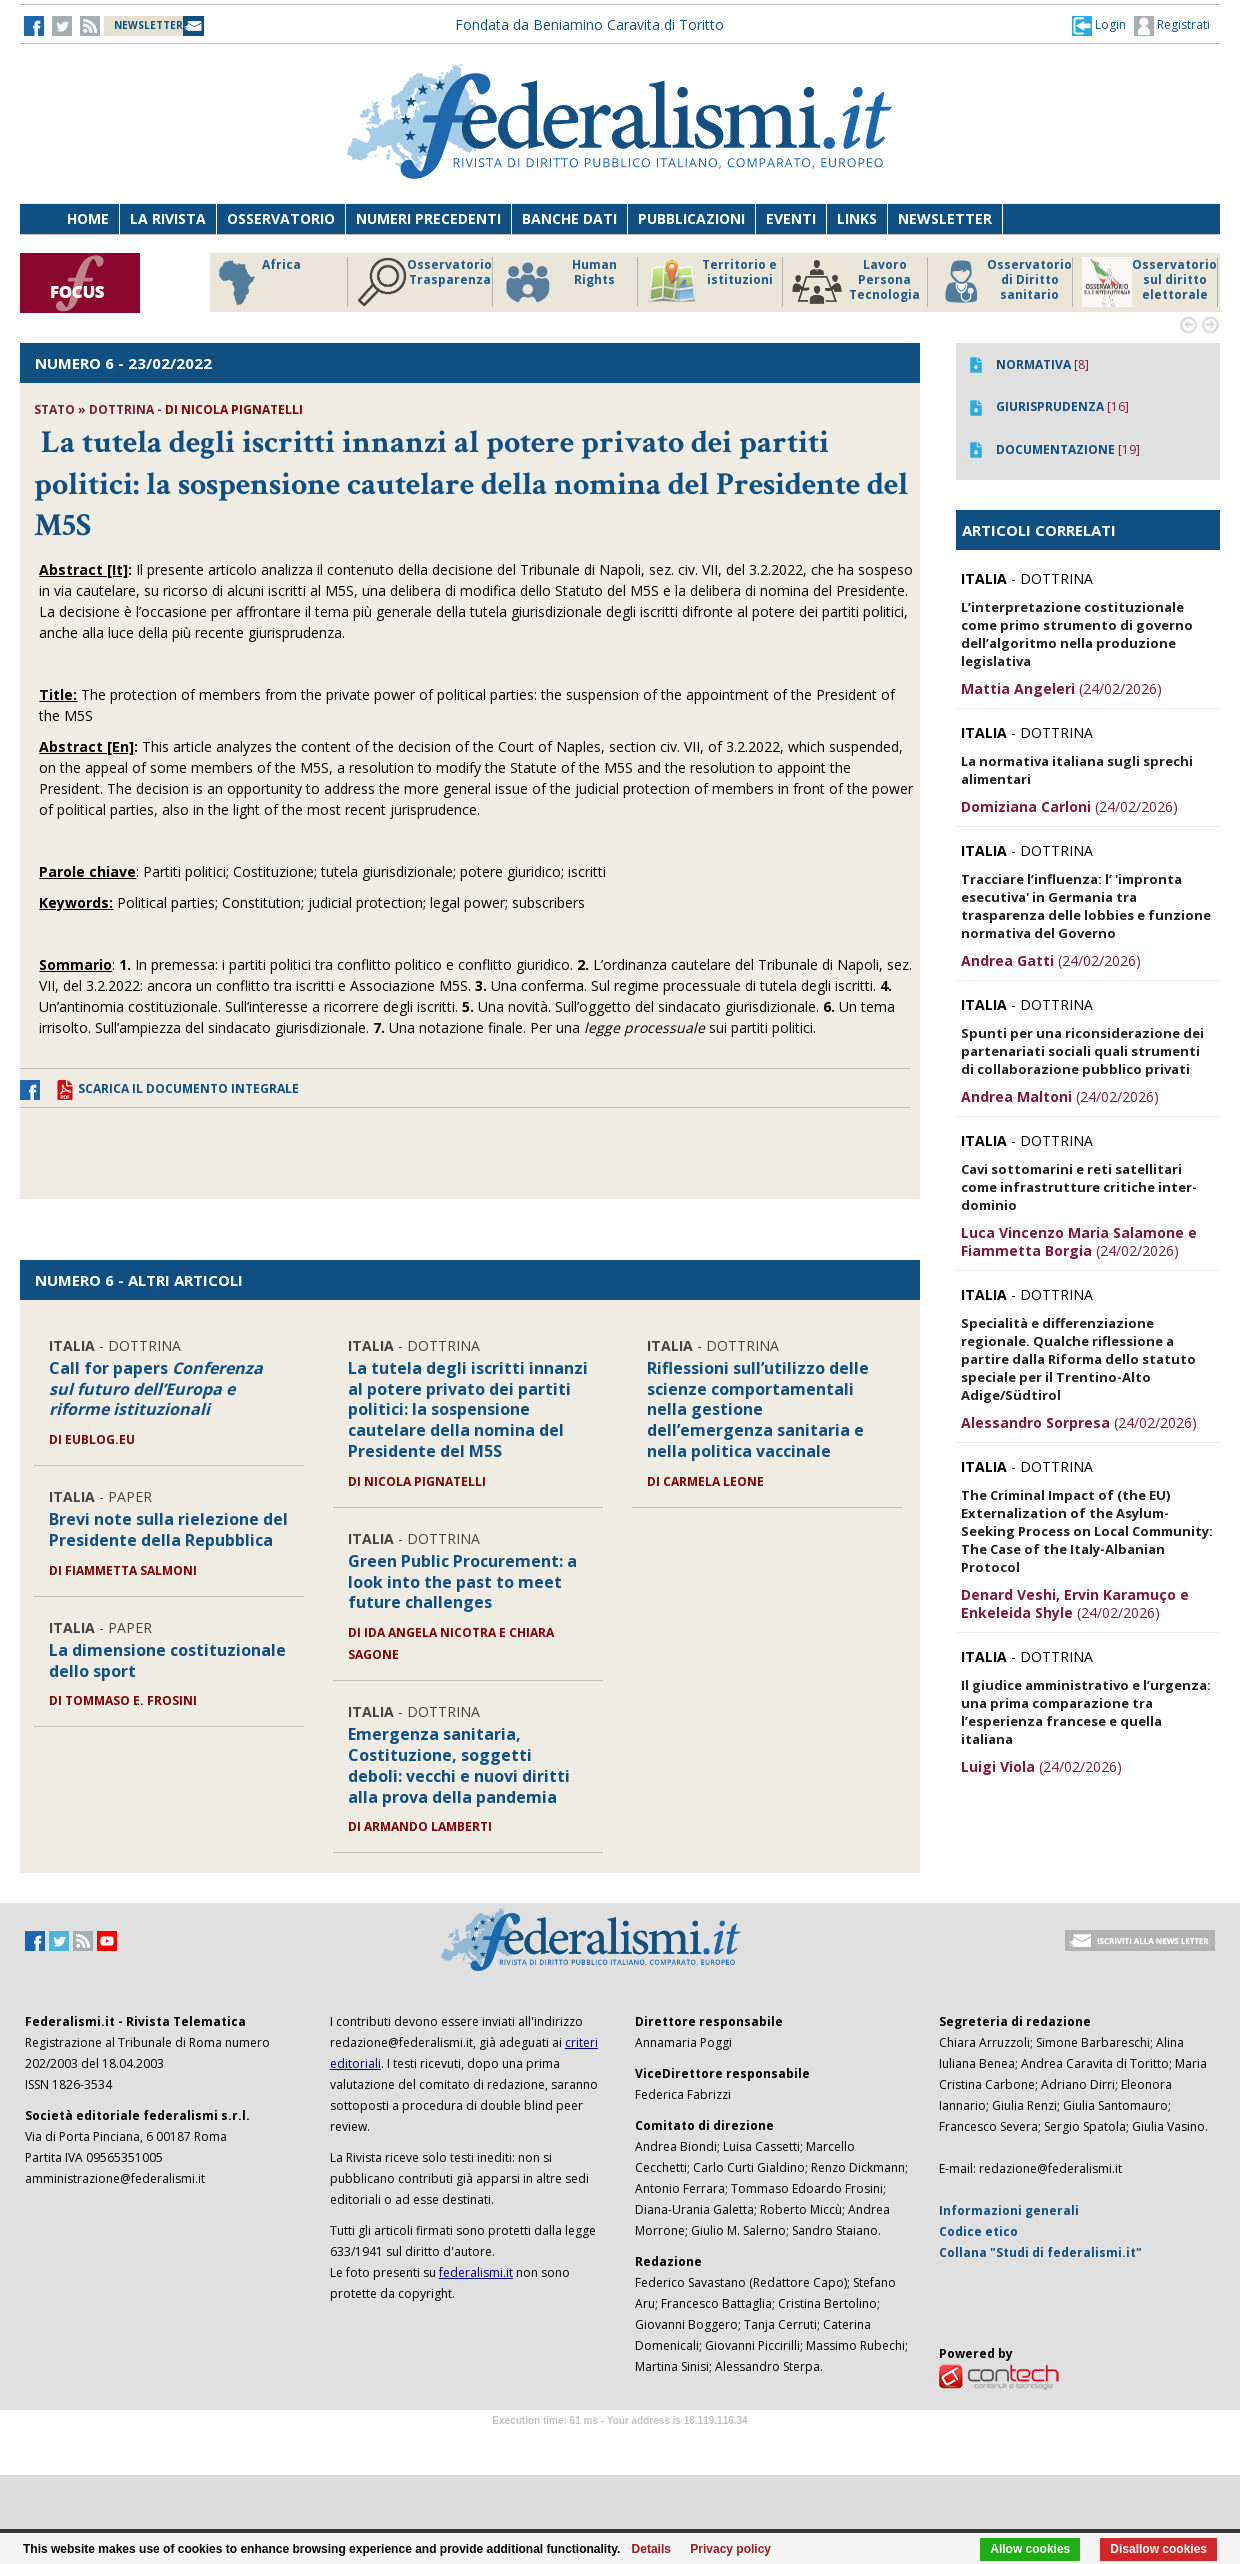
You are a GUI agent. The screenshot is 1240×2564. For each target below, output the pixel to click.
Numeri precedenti (428, 218)
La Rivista (168, 218)
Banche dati (569, 218)
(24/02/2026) (1061, 688)
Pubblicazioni (691, 218)
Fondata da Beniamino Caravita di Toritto (589, 24)
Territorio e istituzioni (712, 282)
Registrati (1172, 26)
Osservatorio (281, 218)
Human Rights (559, 282)
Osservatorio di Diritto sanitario (1004, 282)
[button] (1099, 25)
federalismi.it (476, 2272)
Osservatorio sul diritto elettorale (1149, 282)
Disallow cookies (1158, 2549)
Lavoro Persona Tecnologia (856, 282)
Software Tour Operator (620, 2443)
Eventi (791, 218)
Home (88, 218)
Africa (256, 282)
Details (651, 2549)
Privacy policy (730, 2549)
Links (857, 218)
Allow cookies (1030, 2549)
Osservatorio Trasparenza (424, 282)
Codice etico (978, 2231)
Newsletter (945, 218)
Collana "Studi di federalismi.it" (1040, 2252)
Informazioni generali (1009, 2210)
